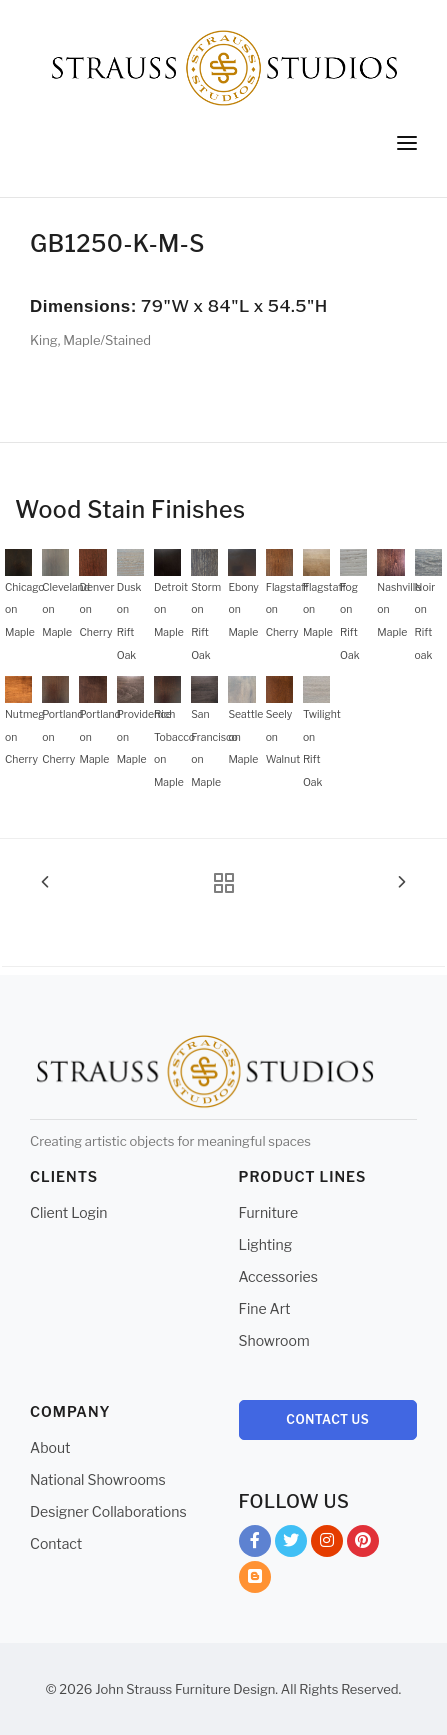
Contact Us (327, 1419)
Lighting (266, 1244)
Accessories (278, 1276)
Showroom (274, 1340)
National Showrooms (98, 1479)
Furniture (269, 1212)
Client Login (69, 1212)
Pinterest (363, 1544)
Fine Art (265, 1308)
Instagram (327, 1544)
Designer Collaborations (108, 1511)
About (50, 1447)
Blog (255, 1580)
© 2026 (69, 1689)
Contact (56, 1543)
